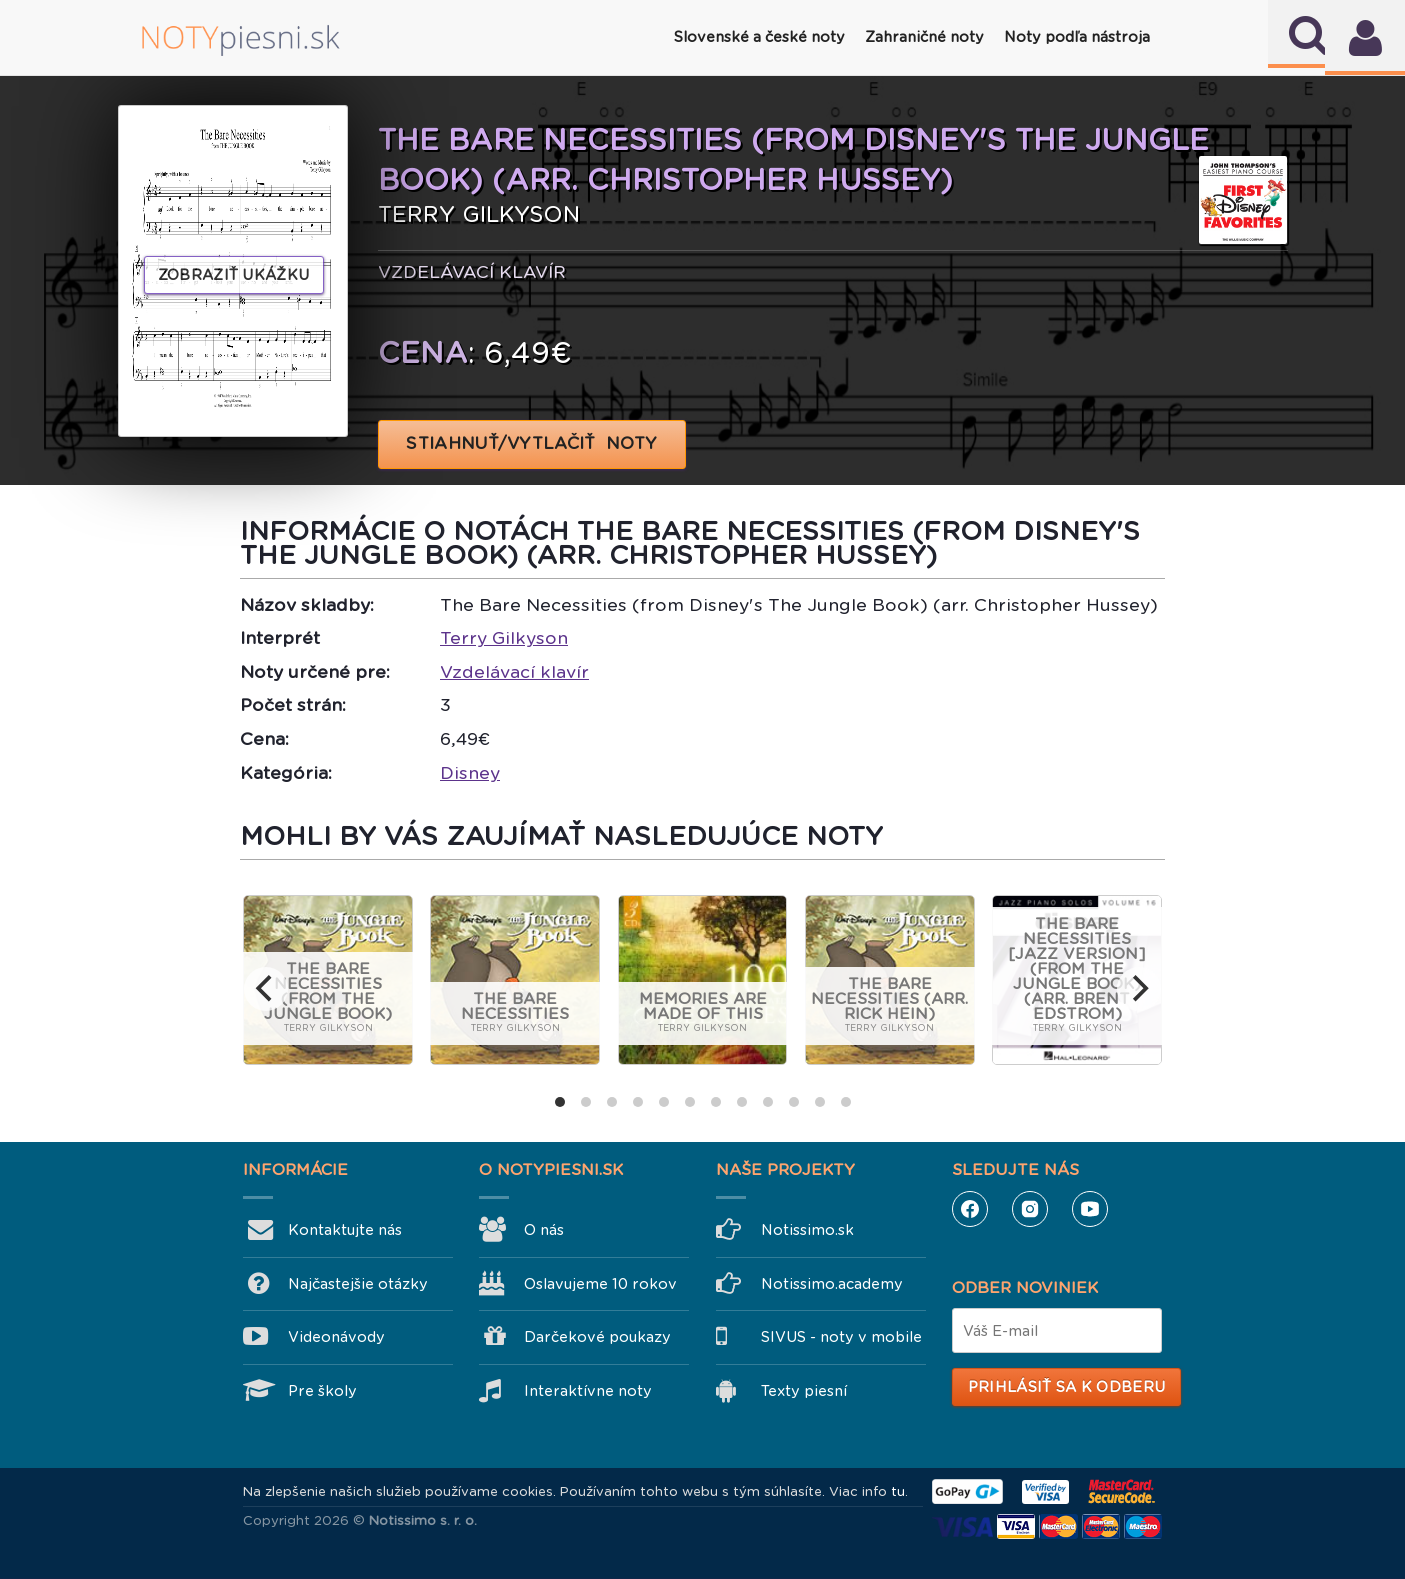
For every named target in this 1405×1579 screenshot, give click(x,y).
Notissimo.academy (832, 1284)
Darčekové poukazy (597, 1337)
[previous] (266, 989)
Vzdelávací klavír (514, 672)
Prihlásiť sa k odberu (1066, 1387)
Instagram (1030, 1209)
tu (898, 1491)
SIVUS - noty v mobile (841, 1337)
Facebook (970, 1209)
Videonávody (336, 1337)
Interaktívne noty (588, 1391)
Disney (470, 773)
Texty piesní (804, 1391)
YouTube (1090, 1209)
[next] (1139, 989)
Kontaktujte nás (345, 1230)
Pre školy (322, 1391)
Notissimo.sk (807, 1230)
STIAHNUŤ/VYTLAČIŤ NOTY (532, 443)
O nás (544, 1230)
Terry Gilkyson (504, 638)
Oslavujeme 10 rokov (600, 1284)
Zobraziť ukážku (234, 275)
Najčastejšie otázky (358, 1284)
